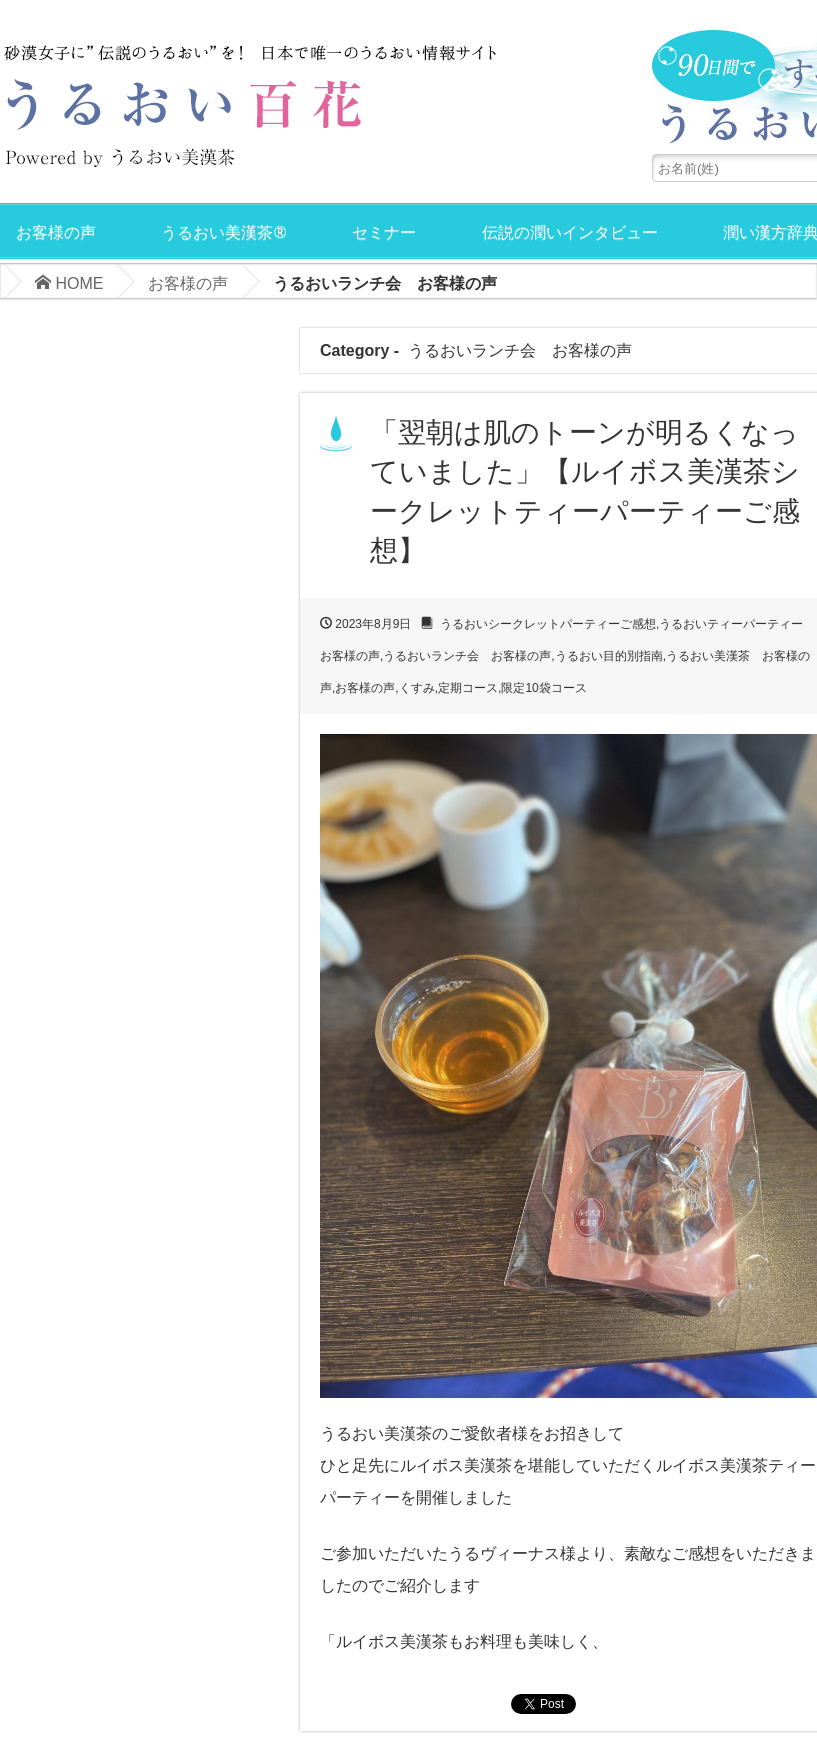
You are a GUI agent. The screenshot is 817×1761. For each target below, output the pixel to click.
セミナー (384, 232)
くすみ (417, 688)
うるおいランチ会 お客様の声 (467, 656)
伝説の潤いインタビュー (570, 232)
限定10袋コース (543, 688)
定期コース (468, 688)
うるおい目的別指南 (609, 656)
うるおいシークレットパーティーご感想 (548, 624)
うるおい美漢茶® (223, 232)
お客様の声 (56, 232)
